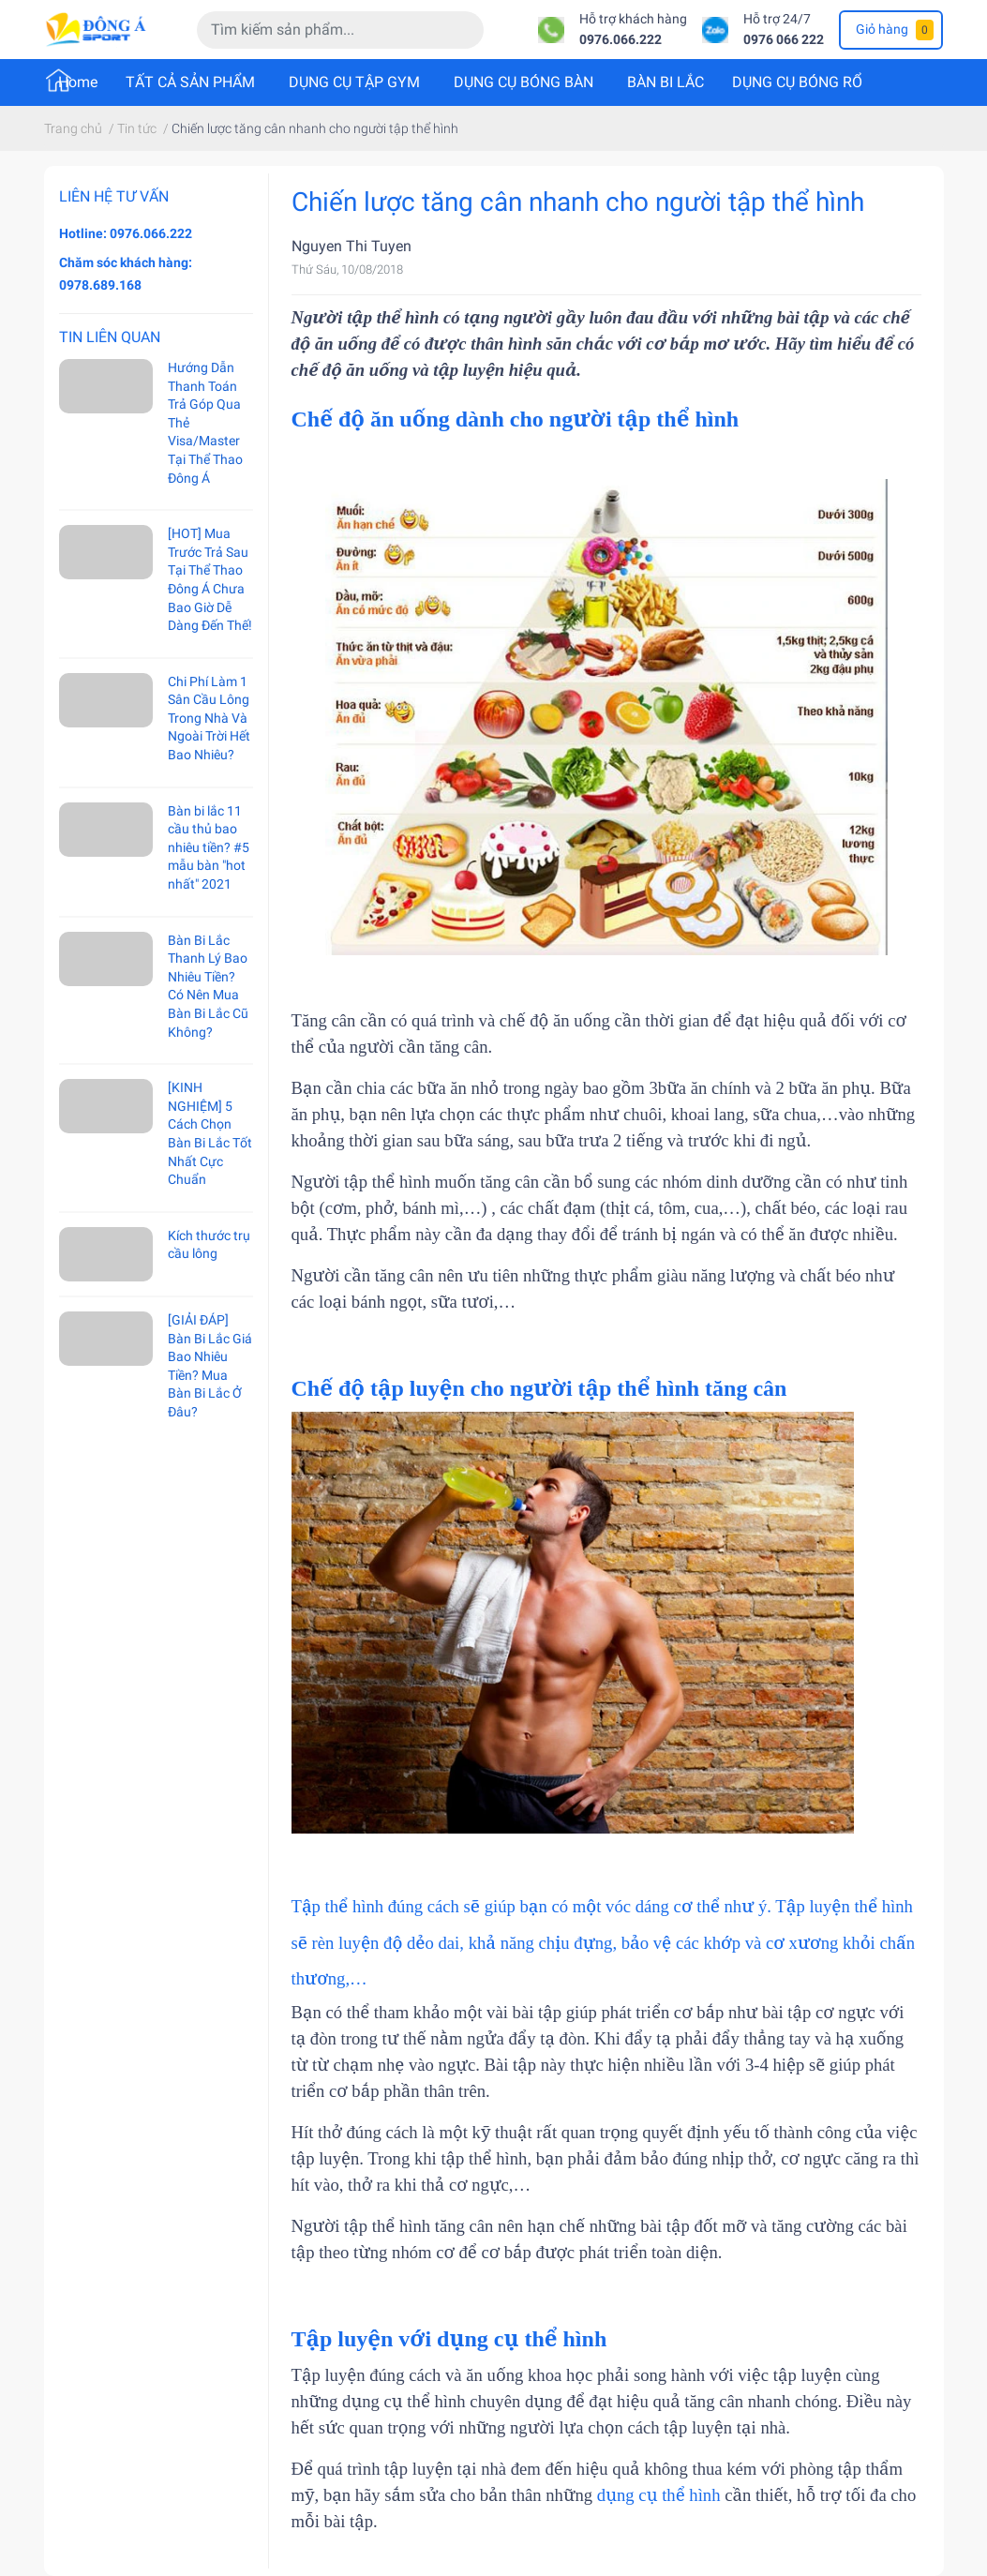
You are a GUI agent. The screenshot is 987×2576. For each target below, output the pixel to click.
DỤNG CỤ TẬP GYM (354, 82)
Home (77, 82)
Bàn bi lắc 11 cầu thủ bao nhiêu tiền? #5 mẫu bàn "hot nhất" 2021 (208, 847)
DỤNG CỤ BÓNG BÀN (523, 82)
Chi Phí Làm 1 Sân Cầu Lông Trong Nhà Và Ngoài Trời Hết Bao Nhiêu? (209, 718)
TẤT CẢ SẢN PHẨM (190, 82)
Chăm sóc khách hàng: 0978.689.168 (125, 273)
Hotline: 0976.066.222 (125, 233)
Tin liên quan (109, 337)
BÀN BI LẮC (665, 82)
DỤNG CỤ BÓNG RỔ (797, 82)
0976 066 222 (783, 40)
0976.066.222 (620, 40)
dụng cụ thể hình (659, 2495)
